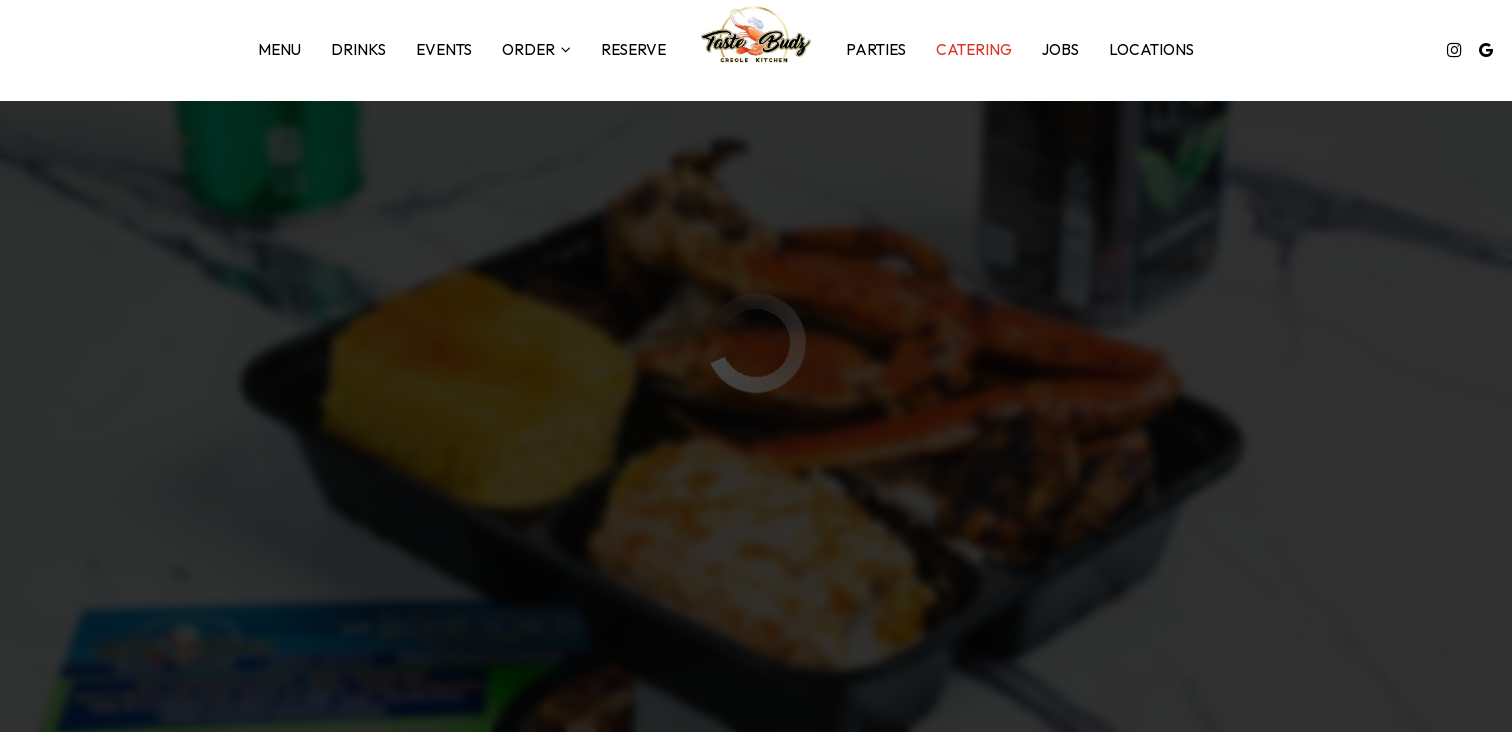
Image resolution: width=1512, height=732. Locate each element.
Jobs (1060, 49)
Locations (1151, 49)
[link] (755, 35)
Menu (279, 49)
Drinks (358, 49)
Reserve (633, 49)
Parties (876, 49)
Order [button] (536, 49)
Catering (974, 49)
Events (444, 49)
